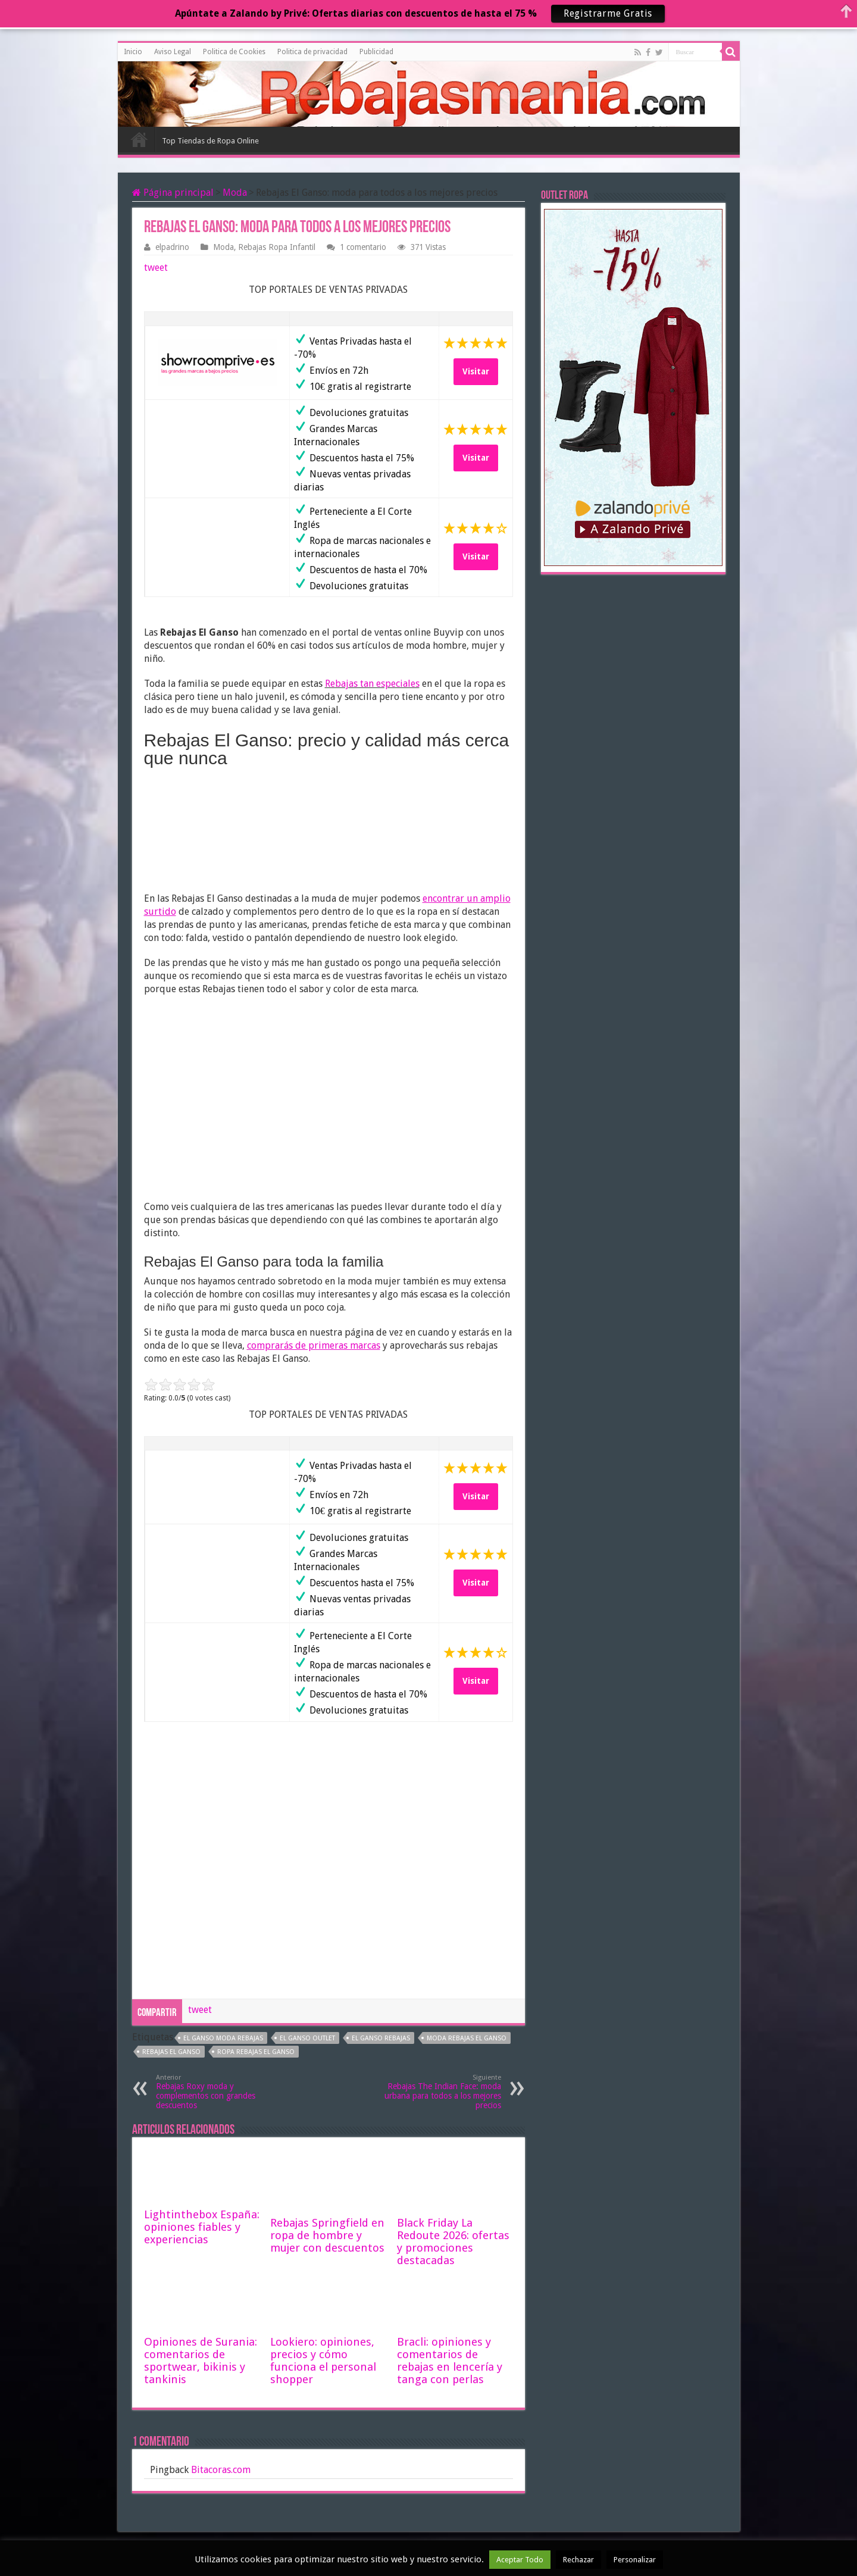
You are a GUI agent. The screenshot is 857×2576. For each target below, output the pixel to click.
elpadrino (172, 247)
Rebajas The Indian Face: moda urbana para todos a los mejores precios (440, 2092)
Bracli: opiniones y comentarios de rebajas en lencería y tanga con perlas (449, 2361)
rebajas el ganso (171, 2052)
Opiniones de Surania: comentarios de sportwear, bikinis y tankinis (200, 2361)
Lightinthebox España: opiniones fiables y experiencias (201, 2227)
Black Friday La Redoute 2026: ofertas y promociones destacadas (453, 2241)
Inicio (133, 52)
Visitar (475, 371)
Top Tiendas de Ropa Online (210, 140)
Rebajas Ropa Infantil (276, 247)
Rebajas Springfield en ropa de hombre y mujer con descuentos (327, 2235)
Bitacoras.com (221, 2469)
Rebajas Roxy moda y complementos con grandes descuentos (217, 2092)
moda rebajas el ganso (466, 2038)
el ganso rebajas (381, 2038)
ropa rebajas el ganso (256, 2052)
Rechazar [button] (578, 2559)
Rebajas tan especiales (372, 683)
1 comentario (363, 247)
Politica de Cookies (234, 52)
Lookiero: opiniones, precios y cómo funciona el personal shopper (323, 2361)
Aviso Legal (172, 52)
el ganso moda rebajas (223, 2038)
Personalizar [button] (635, 2559)
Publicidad (376, 52)
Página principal (173, 192)
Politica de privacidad (312, 52)
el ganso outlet (307, 2038)
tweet (156, 267)
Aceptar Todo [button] (519, 2559)
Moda (235, 192)
